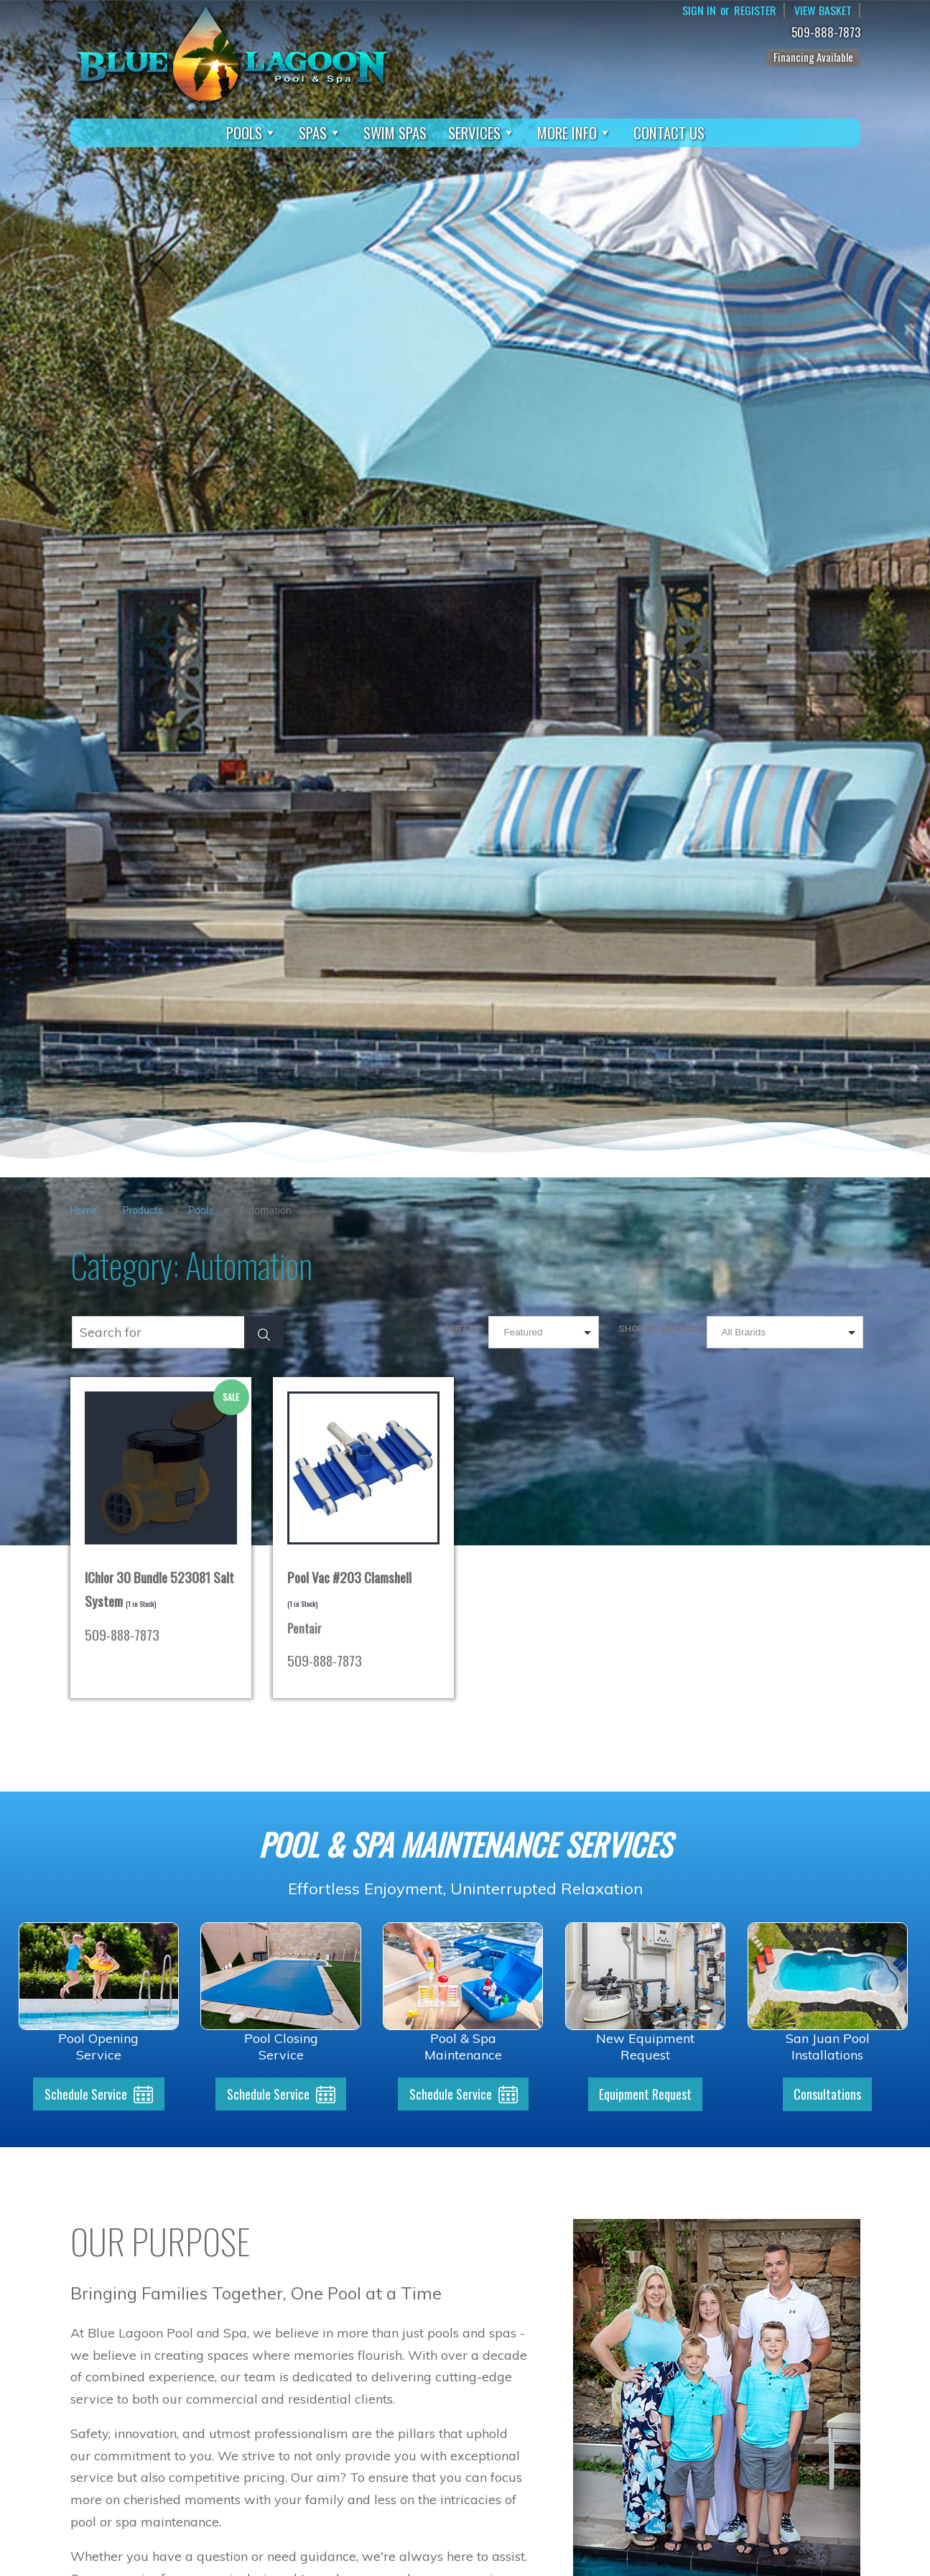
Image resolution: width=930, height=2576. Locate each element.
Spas (320, 133)
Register (755, 10)
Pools (251, 133)
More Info (574, 133)
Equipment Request (645, 2094)
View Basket (823, 10)
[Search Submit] (264, 1332)
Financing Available (813, 57)
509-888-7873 (827, 32)
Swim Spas (395, 132)
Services (482, 133)
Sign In (699, 10)
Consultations (827, 2094)
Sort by (462, 1328)
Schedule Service (86, 2094)
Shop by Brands (658, 1328)
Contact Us (669, 132)
